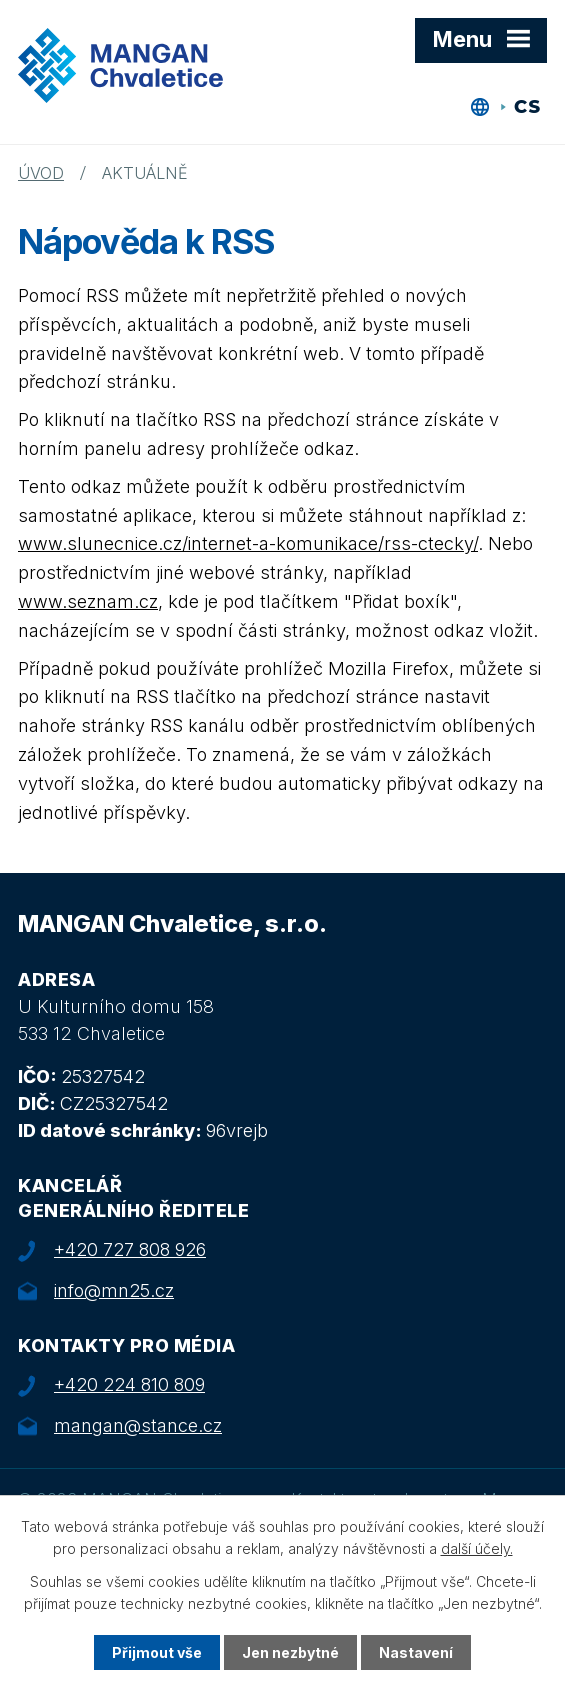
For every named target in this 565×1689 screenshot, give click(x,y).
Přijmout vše (157, 1652)
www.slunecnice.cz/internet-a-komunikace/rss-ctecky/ (248, 543)
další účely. (477, 1548)
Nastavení (416, 1652)
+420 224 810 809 (129, 1384)
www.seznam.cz (88, 601)
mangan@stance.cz (138, 1425)
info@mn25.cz (114, 1290)
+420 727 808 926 (130, 1249)
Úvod (41, 173)
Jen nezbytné (290, 1652)
